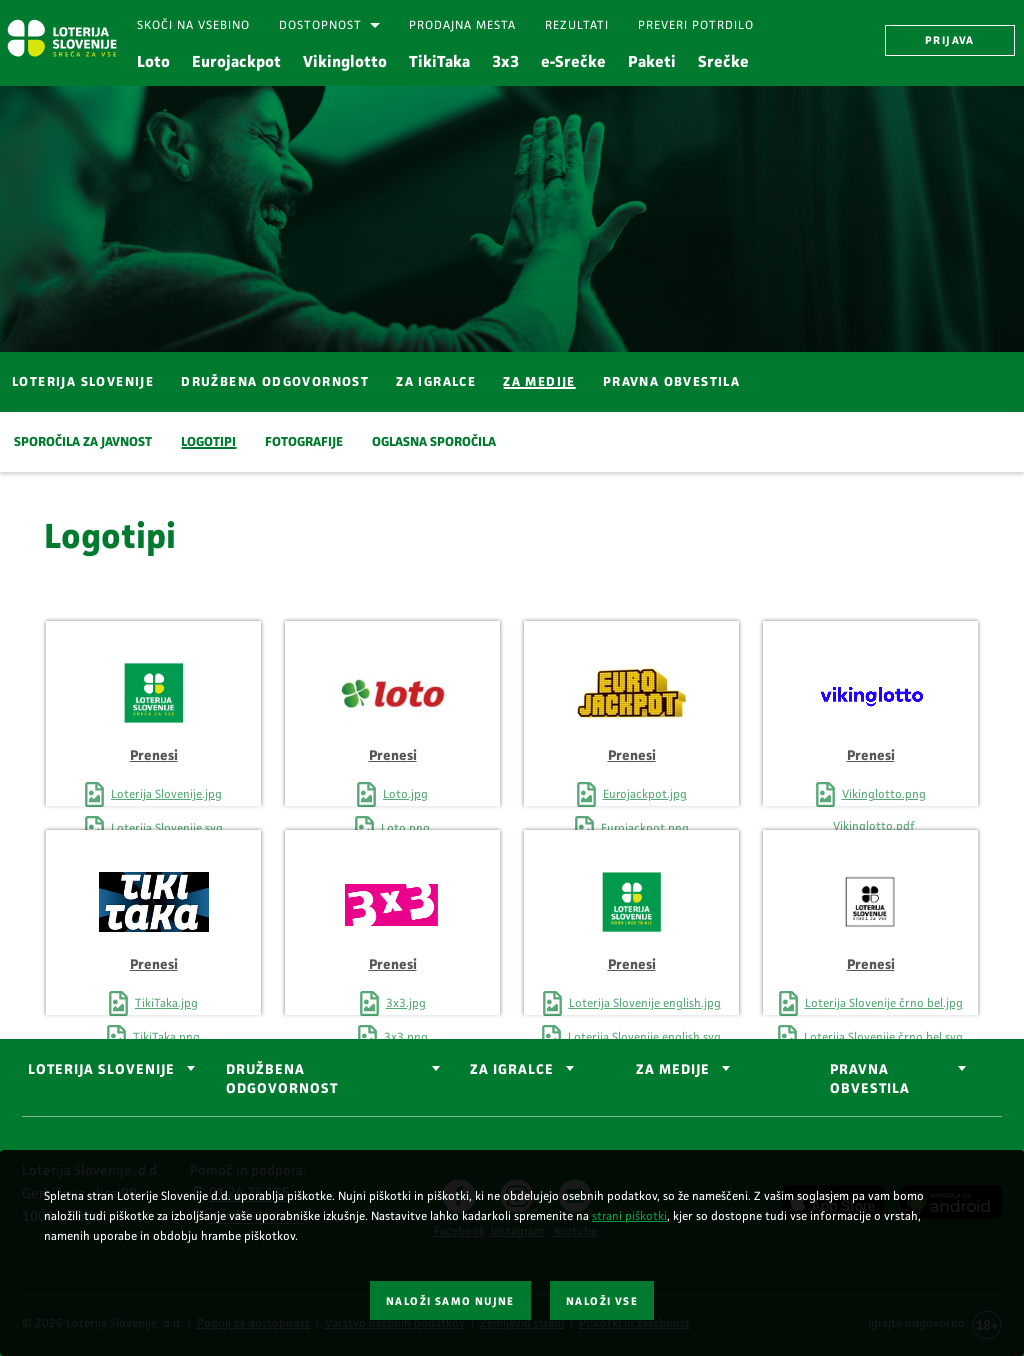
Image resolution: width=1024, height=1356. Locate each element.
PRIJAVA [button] (950, 40)
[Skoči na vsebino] (193, 25)
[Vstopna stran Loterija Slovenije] (62, 38)
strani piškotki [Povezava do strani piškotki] (629, 1216)
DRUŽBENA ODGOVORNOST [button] (282, 1079)
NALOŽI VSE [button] (602, 1301)
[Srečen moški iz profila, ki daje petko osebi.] (512, 218)
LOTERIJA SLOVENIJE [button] (101, 1069)
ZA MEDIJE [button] (673, 1069)
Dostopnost (320, 25)
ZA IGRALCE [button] (512, 1069)
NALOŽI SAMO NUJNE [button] (450, 1301)
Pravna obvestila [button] (870, 1079)
